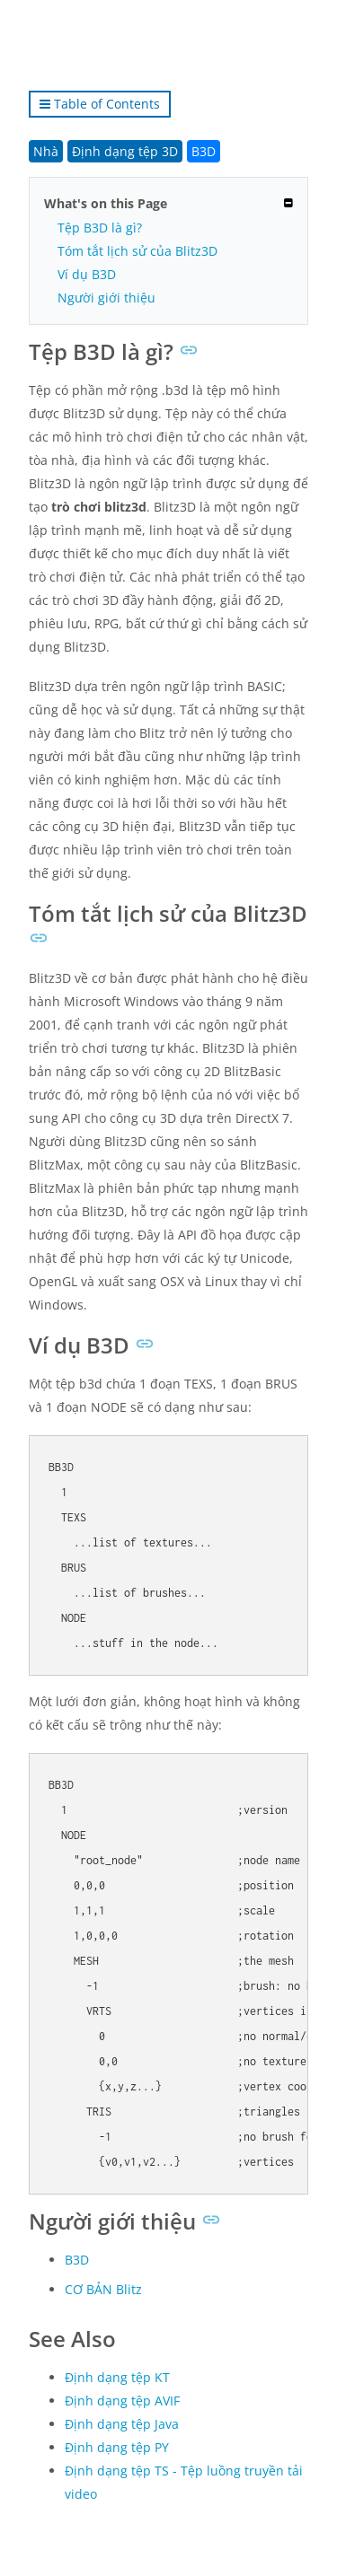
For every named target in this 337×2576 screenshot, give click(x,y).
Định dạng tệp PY (117, 2447)
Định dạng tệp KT (117, 2377)
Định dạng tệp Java (122, 2423)
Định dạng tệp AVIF (122, 2400)
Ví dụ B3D (87, 274)
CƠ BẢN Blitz (103, 2289)
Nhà (45, 151)
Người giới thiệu (106, 297)
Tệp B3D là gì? (100, 227)
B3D (203, 151)
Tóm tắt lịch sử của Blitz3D (137, 250)
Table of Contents (100, 103)
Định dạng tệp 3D (125, 151)
